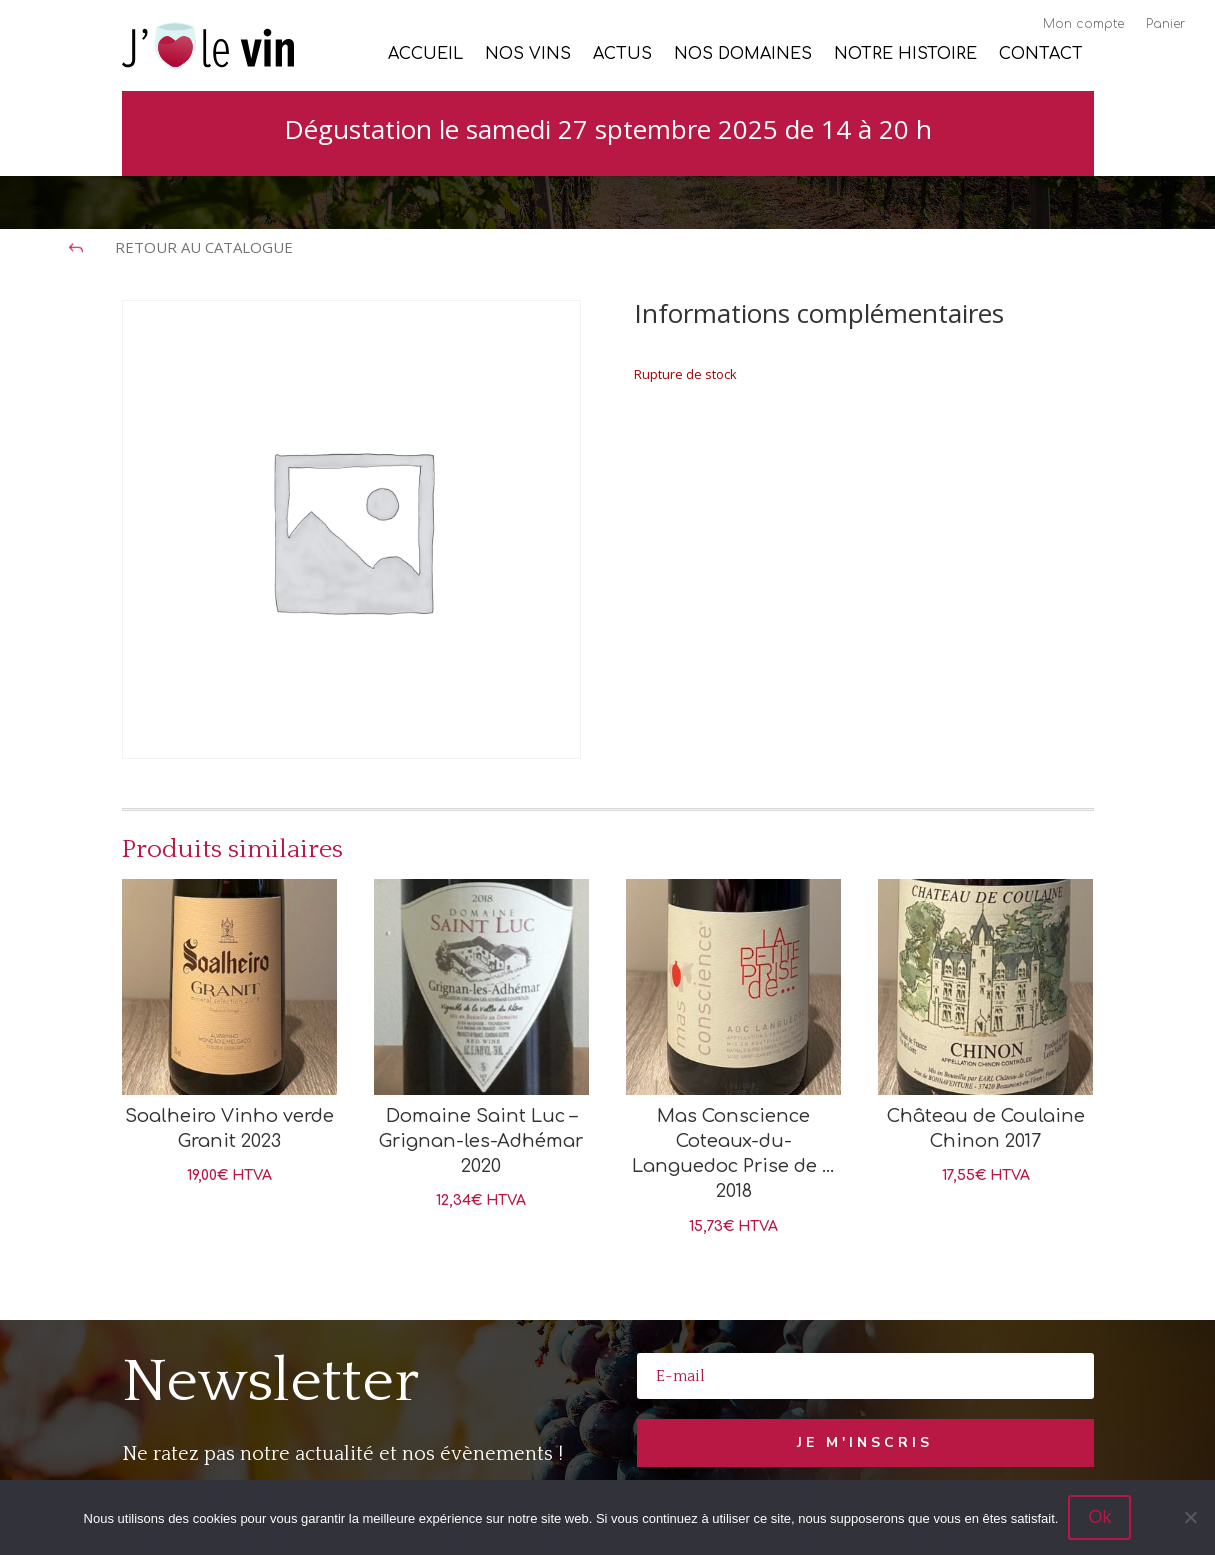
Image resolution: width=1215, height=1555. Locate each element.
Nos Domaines (743, 55)
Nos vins (528, 55)
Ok (1099, 1517)
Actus (622, 55)
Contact (1041, 55)
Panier (1165, 24)
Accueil (425, 55)
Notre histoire (905, 55)
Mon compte (1083, 24)
